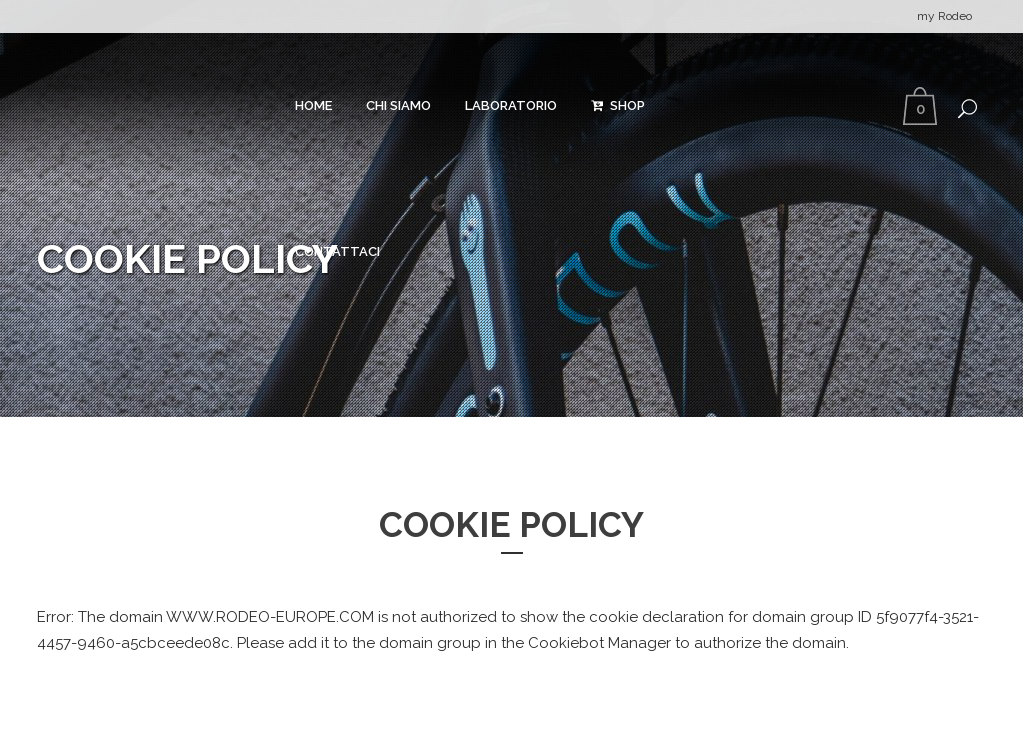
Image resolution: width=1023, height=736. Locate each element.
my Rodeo (944, 16)
